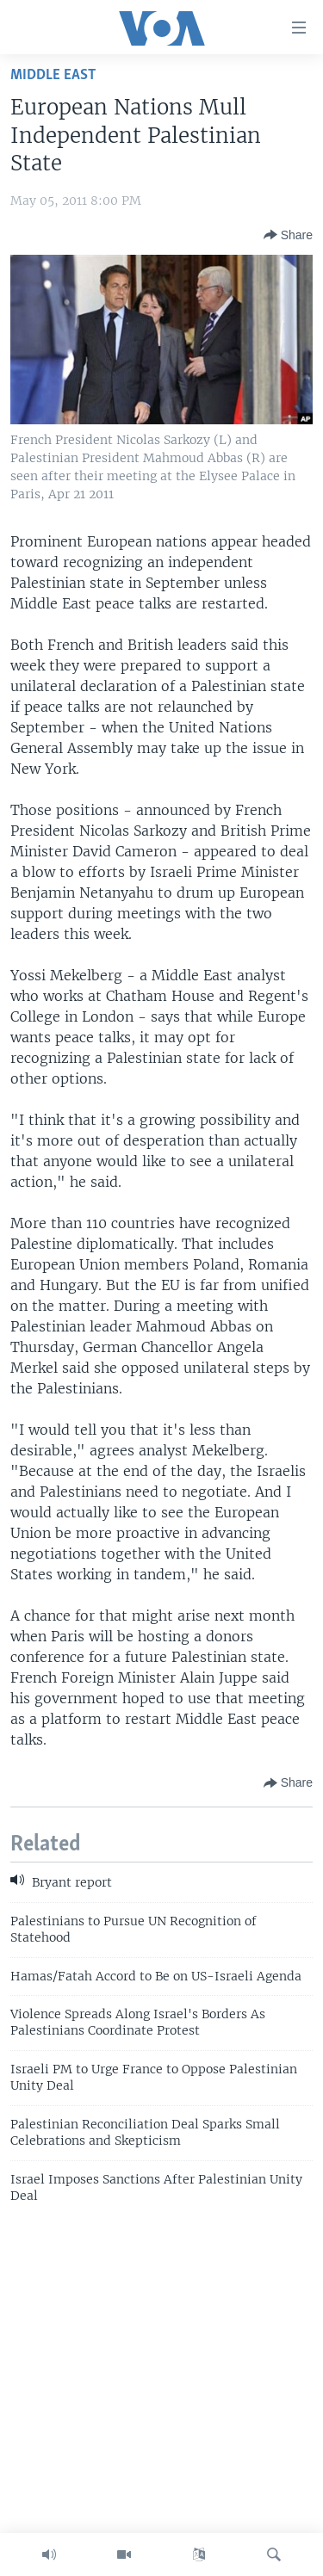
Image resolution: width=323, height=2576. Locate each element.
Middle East (53, 75)
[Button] (288, 235)
